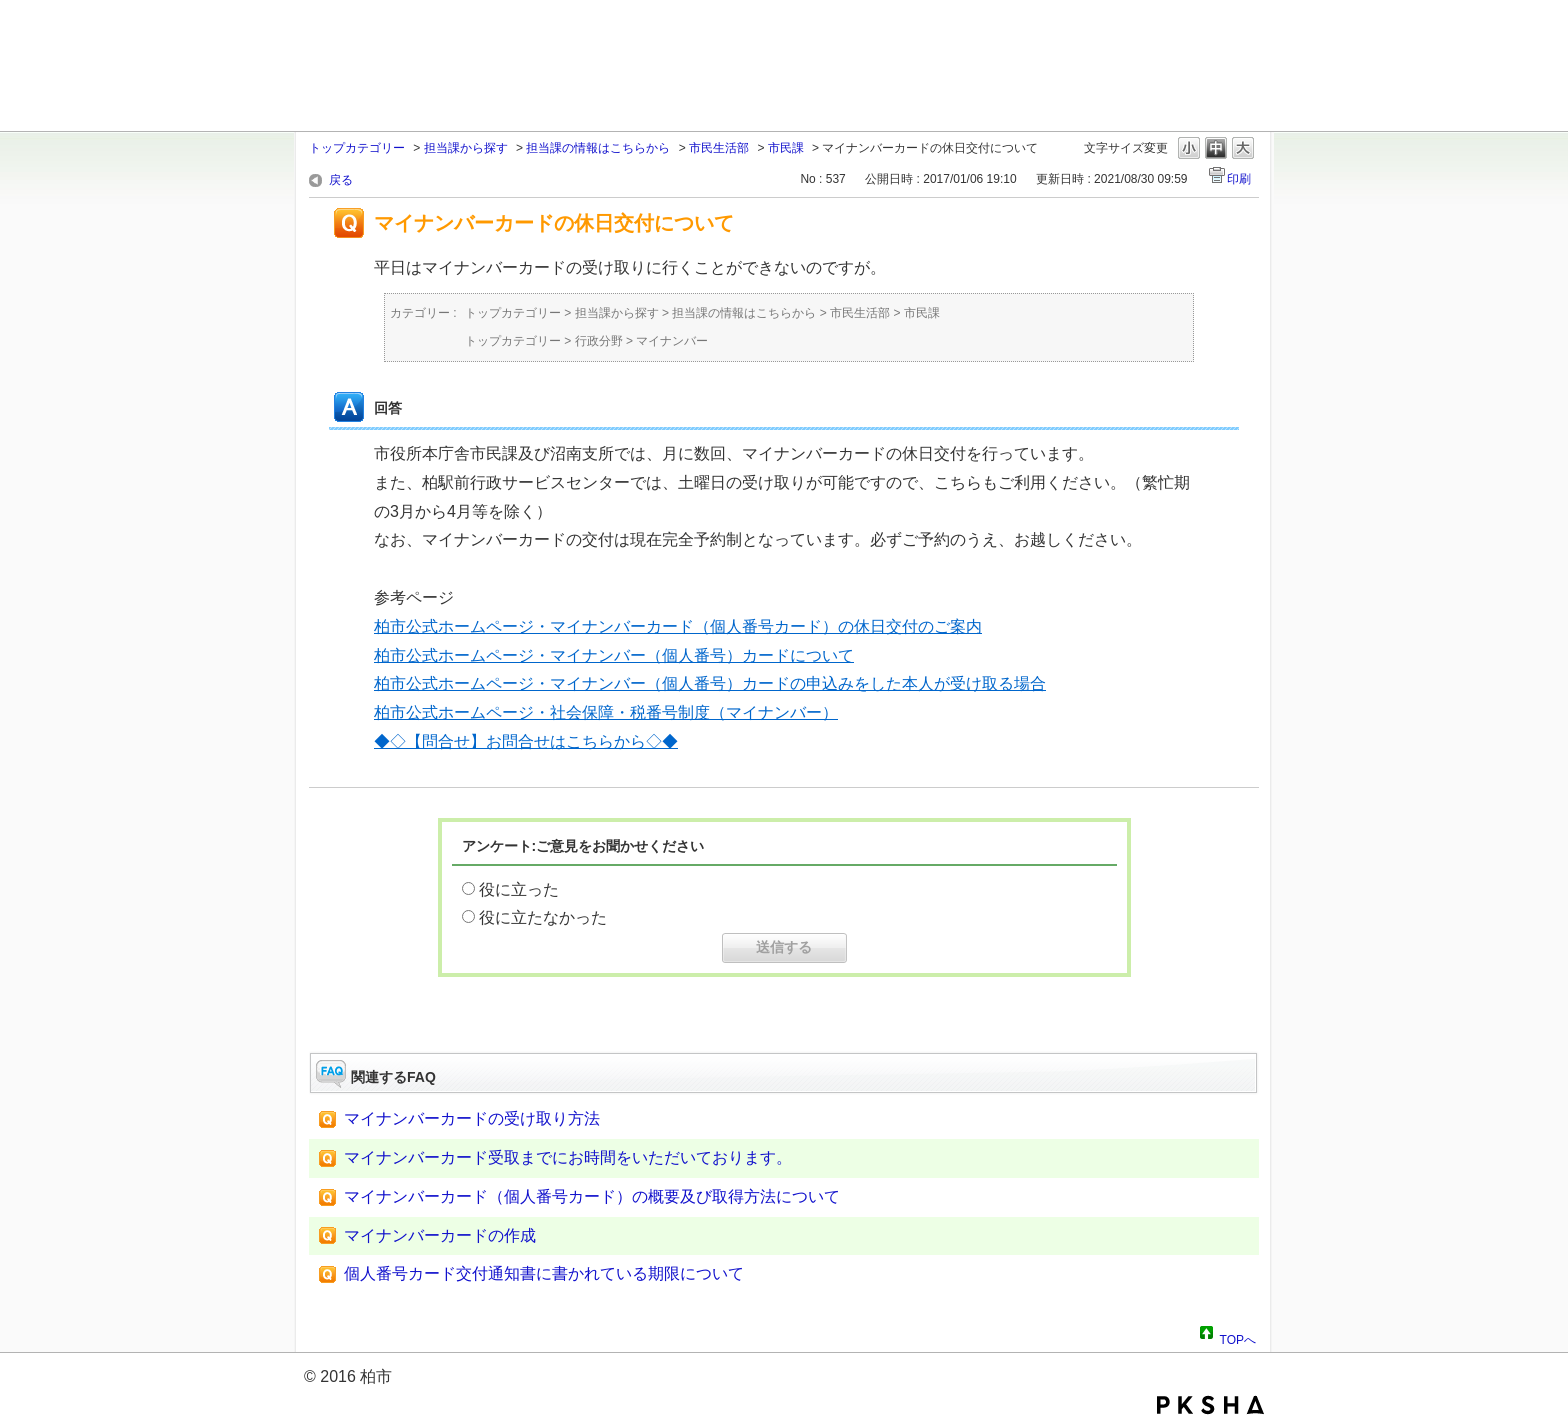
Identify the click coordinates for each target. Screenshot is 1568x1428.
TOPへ (1238, 1337)
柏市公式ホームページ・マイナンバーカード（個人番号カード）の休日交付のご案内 (678, 626)
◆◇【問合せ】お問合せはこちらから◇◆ (526, 741)
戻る (341, 180)
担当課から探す (466, 148)
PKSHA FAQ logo (1210, 1405)
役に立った (519, 889)
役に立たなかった (543, 917)
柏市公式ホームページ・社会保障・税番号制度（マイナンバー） (606, 712)
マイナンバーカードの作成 (440, 1235)
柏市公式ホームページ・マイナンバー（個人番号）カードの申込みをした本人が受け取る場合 (710, 683)
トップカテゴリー (357, 148)
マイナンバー (672, 341)
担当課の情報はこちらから (598, 148)
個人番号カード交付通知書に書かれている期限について (544, 1273)
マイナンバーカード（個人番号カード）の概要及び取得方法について (592, 1196)
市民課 (786, 148)
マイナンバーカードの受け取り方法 (472, 1118)
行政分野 (599, 341)
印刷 (1239, 179)
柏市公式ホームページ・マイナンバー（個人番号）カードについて (614, 655)
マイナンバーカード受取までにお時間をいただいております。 (568, 1157)
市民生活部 (719, 148)
